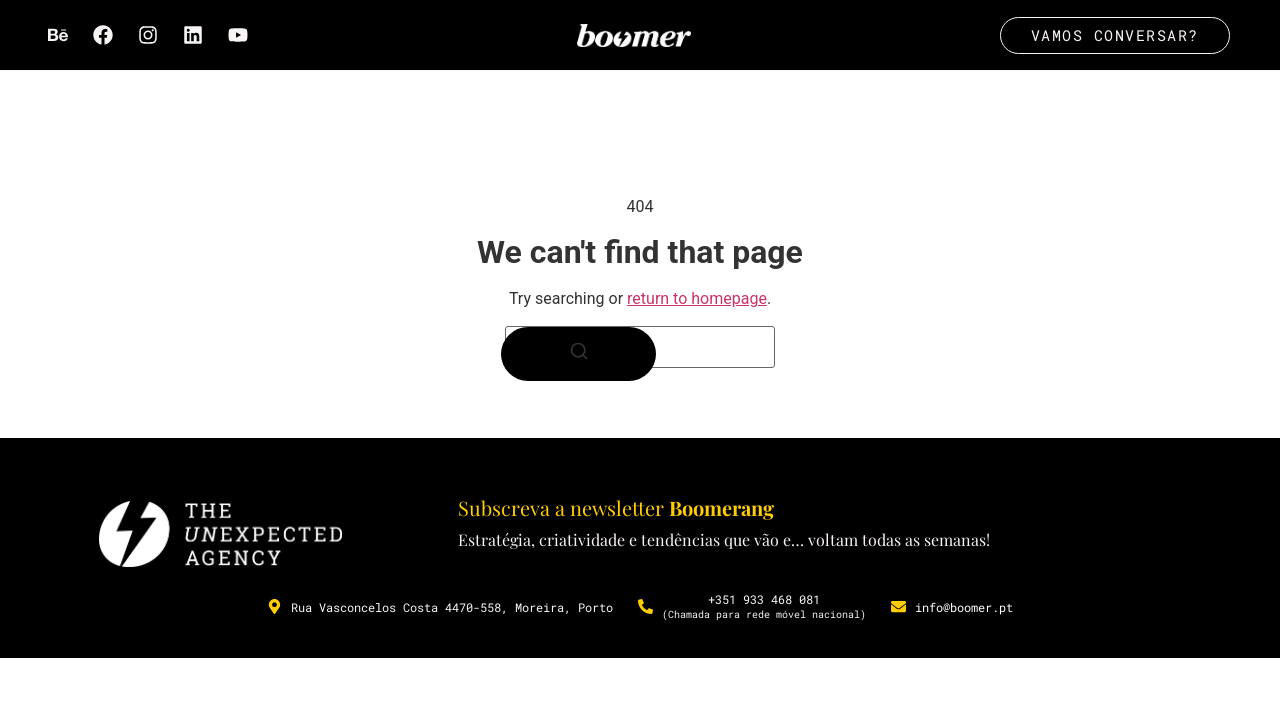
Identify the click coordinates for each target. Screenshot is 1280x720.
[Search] (578, 355)
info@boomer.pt (964, 607)
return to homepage (697, 299)
